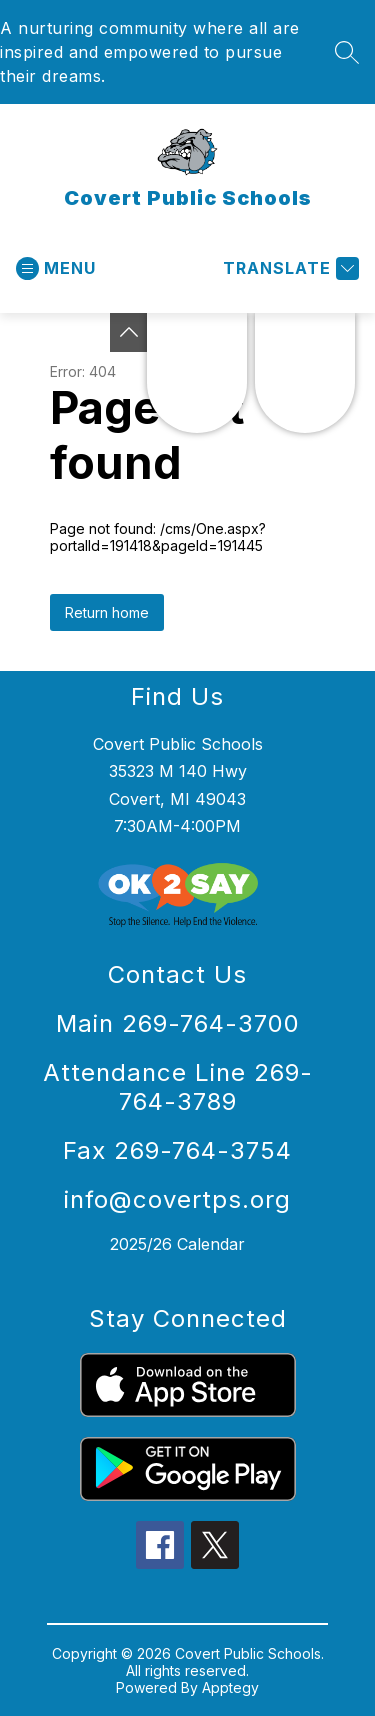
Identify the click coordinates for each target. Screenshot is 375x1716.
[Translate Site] (288, 268)
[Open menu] (56, 268)
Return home (107, 612)
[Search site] (347, 52)
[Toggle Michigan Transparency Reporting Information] (129, 332)
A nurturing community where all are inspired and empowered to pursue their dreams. (150, 52)
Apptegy (230, 1687)
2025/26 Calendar (177, 1244)
